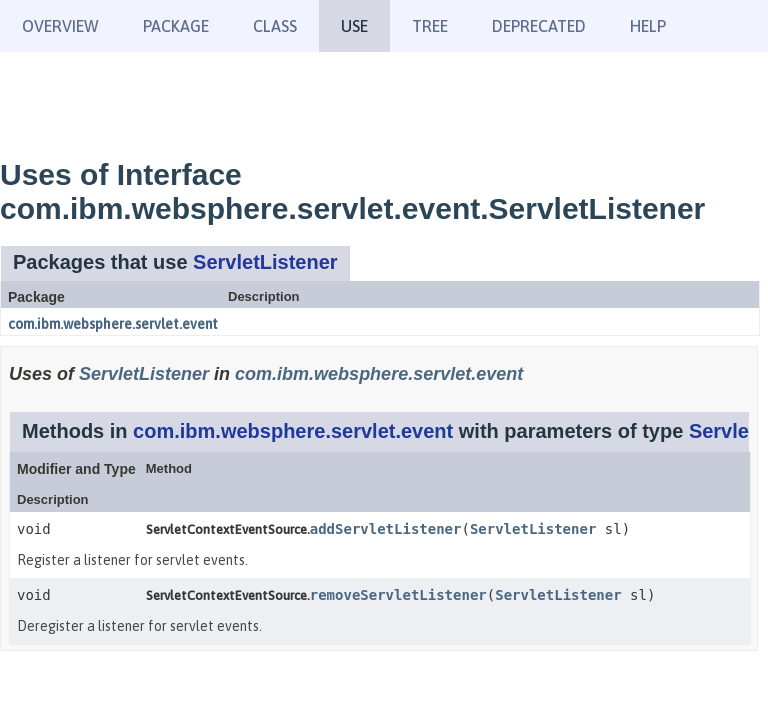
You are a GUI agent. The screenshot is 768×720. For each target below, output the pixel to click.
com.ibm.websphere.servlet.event (113, 324)
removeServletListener (398, 595)
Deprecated (539, 26)
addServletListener (386, 529)
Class (275, 26)
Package (176, 26)
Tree (430, 26)
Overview (60, 26)
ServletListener (265, 262)
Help (648, 26)
